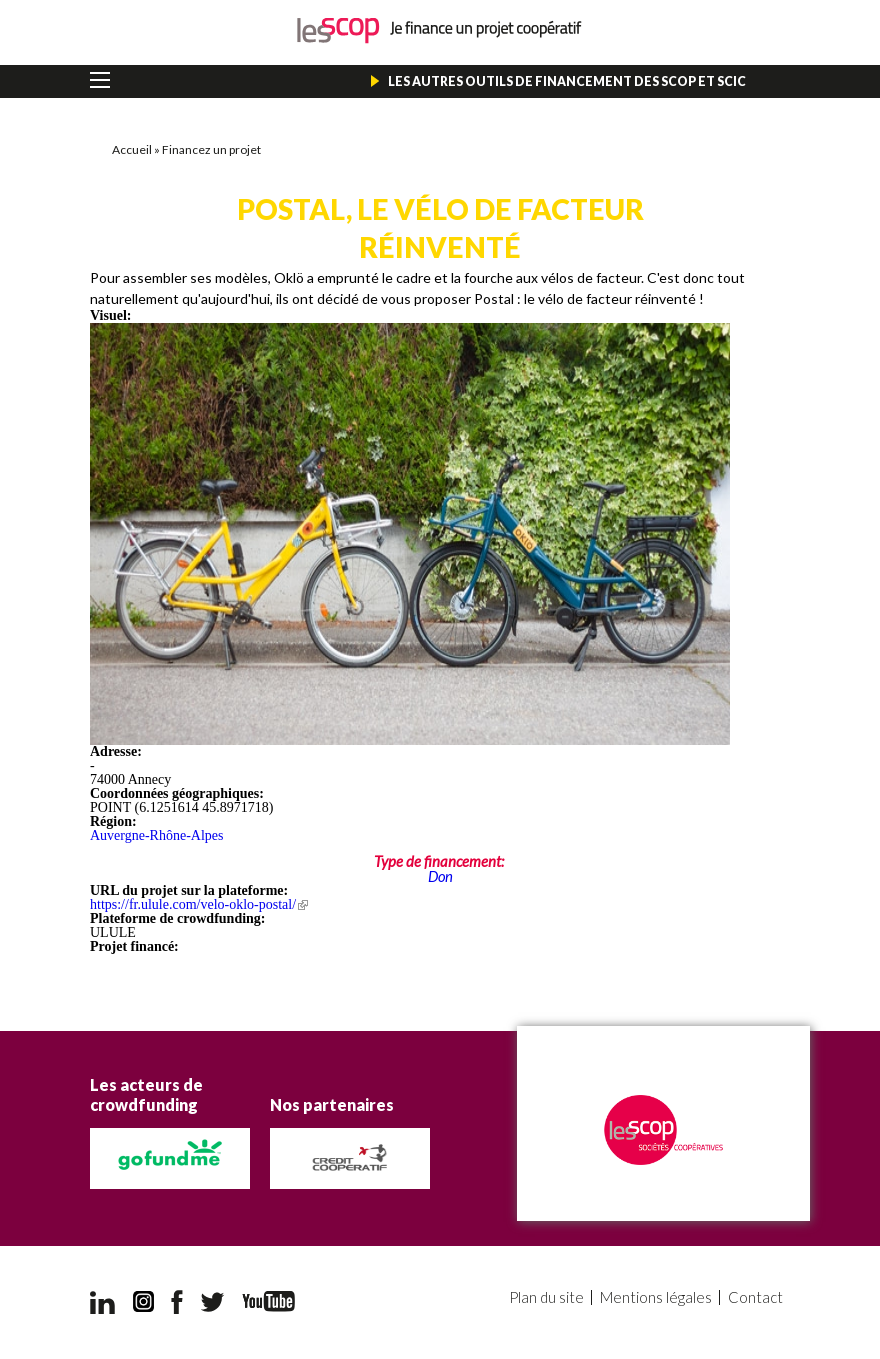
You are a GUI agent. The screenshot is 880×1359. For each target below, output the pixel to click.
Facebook (177, 1302)
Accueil (132, 149)
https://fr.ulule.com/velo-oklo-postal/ (199, 904)
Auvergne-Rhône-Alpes (157, 835)
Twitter (213, 1302)
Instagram (143, 1302)
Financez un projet (211, 149)
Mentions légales (656, 1297)
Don (440, 876)
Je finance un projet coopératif (440, 30)
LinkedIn (102, 1302)
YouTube (268, 1301)
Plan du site (546, 1297)
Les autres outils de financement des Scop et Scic (567, 81)
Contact (755, 1297)
